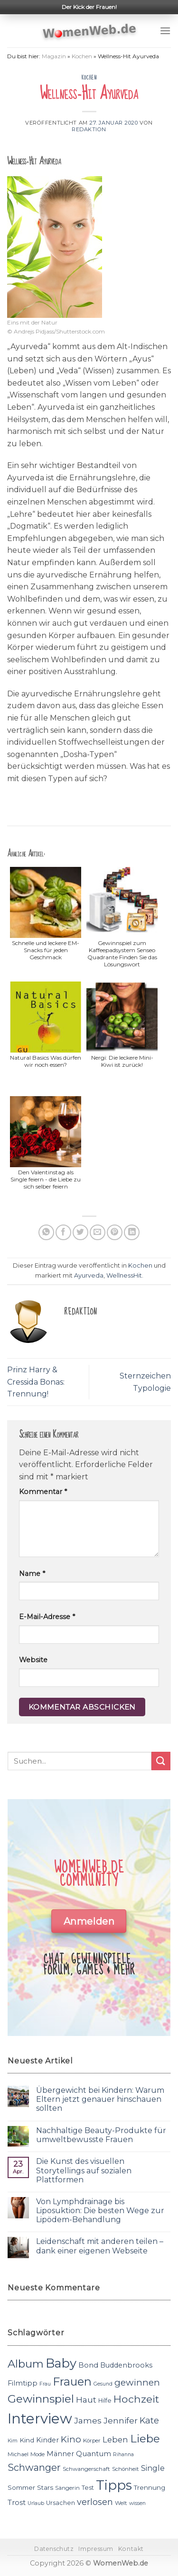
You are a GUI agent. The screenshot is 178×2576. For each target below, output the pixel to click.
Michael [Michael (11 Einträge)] (18, 2454)
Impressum (95, 2548)
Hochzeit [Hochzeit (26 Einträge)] (136, 2399)
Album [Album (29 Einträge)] (26, 2363)
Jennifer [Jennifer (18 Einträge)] (120, 2420)
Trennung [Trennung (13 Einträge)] (149, 2487)
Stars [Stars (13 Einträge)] (45, 2487)
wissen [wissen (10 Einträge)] (137, 2503)
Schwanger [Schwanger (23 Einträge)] (34, 2467)
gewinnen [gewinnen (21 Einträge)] (137, 2382)
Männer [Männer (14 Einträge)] (60, 2454)
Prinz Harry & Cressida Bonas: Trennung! (36, 1381)
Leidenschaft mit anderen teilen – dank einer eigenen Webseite (99, 2246)
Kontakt (131, 2548)
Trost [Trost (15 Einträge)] (17, 2502)
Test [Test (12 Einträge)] (88, 2487)
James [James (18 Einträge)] (88, 2420)
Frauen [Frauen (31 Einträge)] (72, 2381)
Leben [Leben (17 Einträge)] (115, 2439)
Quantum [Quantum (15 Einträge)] (93, 2453)
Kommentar (43, 1491)
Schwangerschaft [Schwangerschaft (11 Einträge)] (86, 2469)
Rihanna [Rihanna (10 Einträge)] (123, 2454)
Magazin (54, 56)
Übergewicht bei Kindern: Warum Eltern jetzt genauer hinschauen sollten (100, 2099)
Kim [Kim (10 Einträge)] (13, 2441)
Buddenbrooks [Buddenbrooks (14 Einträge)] (126, 2365)
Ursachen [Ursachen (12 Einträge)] (60, 2502)
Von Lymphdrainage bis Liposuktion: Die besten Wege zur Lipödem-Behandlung (100, 2210)
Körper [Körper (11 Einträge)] (92, 2440)
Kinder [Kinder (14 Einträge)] (47, 2440)
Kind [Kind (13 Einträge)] (26, 2440)
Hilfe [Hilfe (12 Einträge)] (105, 2400)
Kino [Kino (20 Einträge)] (71, 2439)
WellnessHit (124, 1275)
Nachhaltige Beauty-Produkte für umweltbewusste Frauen (101, 2135)
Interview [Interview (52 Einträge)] (40, 2418)
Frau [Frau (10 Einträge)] (45, 2384)
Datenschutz (54, 2548)
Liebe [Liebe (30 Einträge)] (145, 2438)
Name (32, 1573)
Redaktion (89, 129)
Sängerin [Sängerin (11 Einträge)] (67, 2488)
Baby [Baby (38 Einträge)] (61, 2363)
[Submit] (160, 1761)
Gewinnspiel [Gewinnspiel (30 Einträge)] (41, 2398)
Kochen (82, 56)
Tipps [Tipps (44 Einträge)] (114, 2485)
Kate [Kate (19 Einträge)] (149, 2420)
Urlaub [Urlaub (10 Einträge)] (36, 2503)
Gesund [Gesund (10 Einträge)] (103, 2384)
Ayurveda (88, 1275)
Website (33, 1660)
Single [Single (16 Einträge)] (153, 2468)
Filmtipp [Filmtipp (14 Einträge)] (22, 2383)
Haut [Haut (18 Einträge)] (86, 2400)
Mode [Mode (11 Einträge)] (37, 2454)
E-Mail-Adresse (47, 1616)
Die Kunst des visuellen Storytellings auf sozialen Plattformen (83, 2170)
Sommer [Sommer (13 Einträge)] (21, 2487)
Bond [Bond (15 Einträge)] (88, 2364)
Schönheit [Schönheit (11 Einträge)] (125, 2469)
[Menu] (165, 30)
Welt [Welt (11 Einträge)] (121, 2503)
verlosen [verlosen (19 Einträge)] (95, 2502)
